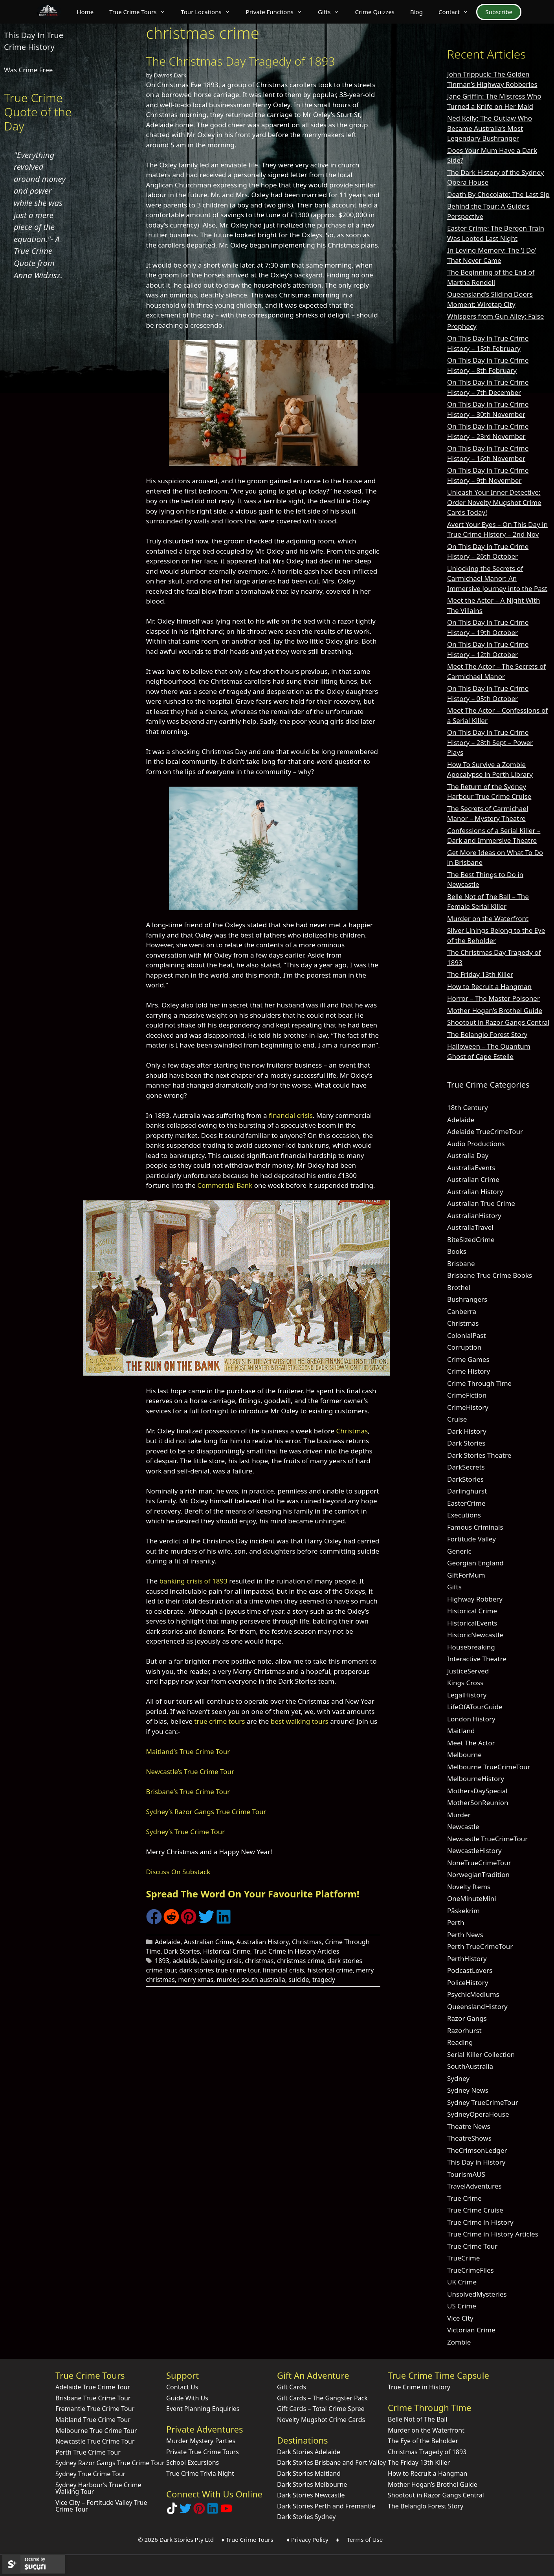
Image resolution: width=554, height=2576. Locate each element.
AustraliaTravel (470, 1227)
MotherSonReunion (477, 1802)
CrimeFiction (466, 1395)
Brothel (458, 1287)
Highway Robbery (475, 1599)
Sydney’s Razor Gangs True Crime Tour (206, 1811)
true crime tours (219, 1721)
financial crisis (291, 1115)
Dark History (466, 1431)
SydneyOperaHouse (478, 2114)
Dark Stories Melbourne (312, 2484)
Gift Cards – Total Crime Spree (321, 2408)
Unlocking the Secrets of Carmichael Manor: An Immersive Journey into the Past (497, 578)
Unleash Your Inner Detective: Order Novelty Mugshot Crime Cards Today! (494, 502)
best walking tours (299, 1721)
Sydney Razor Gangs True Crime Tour (110, 2463)
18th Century (467, 1107)
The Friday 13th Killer (480, 974)
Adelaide (167, 1942)
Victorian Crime (471, 2329)
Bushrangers (467, 1299)
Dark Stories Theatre (479, 1455)
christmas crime (300, 1960)
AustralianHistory (474, 1215)
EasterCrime (466, 1503)
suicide (298, 1979)
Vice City (460, 2318)
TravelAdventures (474, 2186)
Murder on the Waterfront (487, 918)
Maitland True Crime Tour (92, 2419)
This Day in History (476, 2162)
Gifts (332, 12)
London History (471, 1718)
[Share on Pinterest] (188, 1921)
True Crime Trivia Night (200, 2473)
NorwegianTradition (478, 1874)
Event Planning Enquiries (203, 2408)
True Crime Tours (141, 12)
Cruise (457, 1419)
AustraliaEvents (471, 1167)
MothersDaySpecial (477, 1790)
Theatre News (468, 2126)
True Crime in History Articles (296, 1951)
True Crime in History (480, 2222)
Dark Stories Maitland (309, 2473)
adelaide (185, 1960)
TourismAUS (466, 2174)
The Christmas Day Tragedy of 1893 (240, 61)
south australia (263, 1979)
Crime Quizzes (374, 12)
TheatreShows (469, 2138)
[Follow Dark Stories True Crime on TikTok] (172, 2511)
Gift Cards (291, 2387)
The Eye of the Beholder (423, 2441)
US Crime (461, 2305)
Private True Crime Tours (202, 2452)
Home (85, 12)
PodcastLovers (469, 1970)
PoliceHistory (467, 1982)
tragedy (323, 1979)
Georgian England (475, 1562)
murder (227, 1979)
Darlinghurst (467, 1490)
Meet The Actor (471, 1742)
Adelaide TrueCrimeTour (485, 1131)
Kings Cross (465, 1682)
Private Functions (278, 12)
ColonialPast (466, 1335)
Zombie (459, 2342)
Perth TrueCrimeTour (480, 1946)
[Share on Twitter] (206, 1921)
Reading (460, 2042)
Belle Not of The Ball (418, 2419)
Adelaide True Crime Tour (92, 2387)
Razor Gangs (467, 2018)
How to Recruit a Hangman (489, 986)
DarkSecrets (466, 1466)
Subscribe (498, 12)
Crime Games (468, 1359)
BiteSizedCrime (471, 1239)
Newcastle (463, 1826)
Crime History (468, 1371)
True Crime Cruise (475, 2210)
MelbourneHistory (475, 1778)
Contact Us (182, 2387)
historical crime (329, 1970)
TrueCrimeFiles (470, 2270)
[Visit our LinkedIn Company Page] (212, 2511)
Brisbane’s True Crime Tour (188, 1791)
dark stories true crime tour (219, 1970)
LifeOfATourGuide (475, 1706)
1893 (162, 1960)
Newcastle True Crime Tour (95, 2441)
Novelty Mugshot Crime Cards (321, 2419)
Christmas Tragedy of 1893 (427, 2452)
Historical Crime (226, 1951)
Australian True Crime (481, 1203)
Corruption (464, 1347)
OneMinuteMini (471, 1898)
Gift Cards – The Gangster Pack (322, 2398)
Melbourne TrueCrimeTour (488, 1766)
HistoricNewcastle (475, 1634)
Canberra (461, 1311)
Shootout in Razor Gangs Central (498, 1022)
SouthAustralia (470, 2066)
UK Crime (462, 2281)
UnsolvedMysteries (477, 2294)
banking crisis (221, 1960)
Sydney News (467, 2090)
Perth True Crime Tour (88, 2452)
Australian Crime (208, 1942)
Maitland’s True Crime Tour (188, 1751)
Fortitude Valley (471, 1538)
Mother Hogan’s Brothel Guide (494, 1010)
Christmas (352, 1430)
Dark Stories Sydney (306, 2516)
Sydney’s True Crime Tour (185, 1831)
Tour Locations (209, 12)
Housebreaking (471, 1646)
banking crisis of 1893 (193, 1580)
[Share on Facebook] (154, 1921)
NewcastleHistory (474, 1850)
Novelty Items (468, 1886)
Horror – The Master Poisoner (493, 998)
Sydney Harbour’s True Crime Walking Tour (98, 2488)
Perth (455, 1922)
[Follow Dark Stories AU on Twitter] (185, 2511)
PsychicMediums (473, 1994)
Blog (416, 12)
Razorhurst (464, 2030)
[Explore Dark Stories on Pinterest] (199, 2511)
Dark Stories (182, 1951)
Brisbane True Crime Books (489, 1275)
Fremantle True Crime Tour (94, 2408)
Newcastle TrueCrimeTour (487, 1838)
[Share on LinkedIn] (223, 1921)
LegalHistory (466, 1694)
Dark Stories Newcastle (311, 2495)
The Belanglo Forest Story (487, 1034)
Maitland (461, 1730)
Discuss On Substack (178, 1871)
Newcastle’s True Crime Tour (190, 1771)
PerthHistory (467, 1958)
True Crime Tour (472, 2246)
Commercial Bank (224, 1185)
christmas (259, 1960)
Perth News (465, 1934)
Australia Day (467, 1155)
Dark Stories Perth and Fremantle (326, 2506)
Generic (459, 1551)
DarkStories (465, 1479)
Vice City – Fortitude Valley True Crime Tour (101, 2506)
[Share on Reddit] (171, 1921)
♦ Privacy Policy (307, 2539)
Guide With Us (187, 2398)
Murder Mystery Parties (200, 2441)
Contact (457, 12)
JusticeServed (468, 1670)
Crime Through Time (479, 1383)
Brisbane (461, 1263)
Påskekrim (463, 1910)
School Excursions (192, 2462)
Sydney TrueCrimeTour (482, 2102)
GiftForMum (466, 1575)
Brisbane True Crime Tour (92, 2398)
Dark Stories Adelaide (308, 2452)
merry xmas (195, 1979)
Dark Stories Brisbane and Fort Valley (331, 2462)
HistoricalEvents (472, 1622)
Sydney (458, 2078)
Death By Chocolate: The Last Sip (498, 194)
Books (456, 1251)
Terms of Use (365, 2539)
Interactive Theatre (476, 1658)
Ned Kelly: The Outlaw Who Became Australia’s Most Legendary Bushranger (489, 128)
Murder (459, 1814)
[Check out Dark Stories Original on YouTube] (226, 2511)
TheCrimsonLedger (477, 2150)
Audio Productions (476, 1143)
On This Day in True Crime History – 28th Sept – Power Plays (490, 742)
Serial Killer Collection (481, 2054)
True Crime (464, 2198)
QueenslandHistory (477, 2006)
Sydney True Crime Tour (90, 2474)
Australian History (262, 1942)
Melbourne (464, 1754)
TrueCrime (463, 2257)
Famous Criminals (475, 1527)
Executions (464, 1514)
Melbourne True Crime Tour (96, 2430)
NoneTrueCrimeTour (479, 1862)
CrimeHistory (467, 1407)
